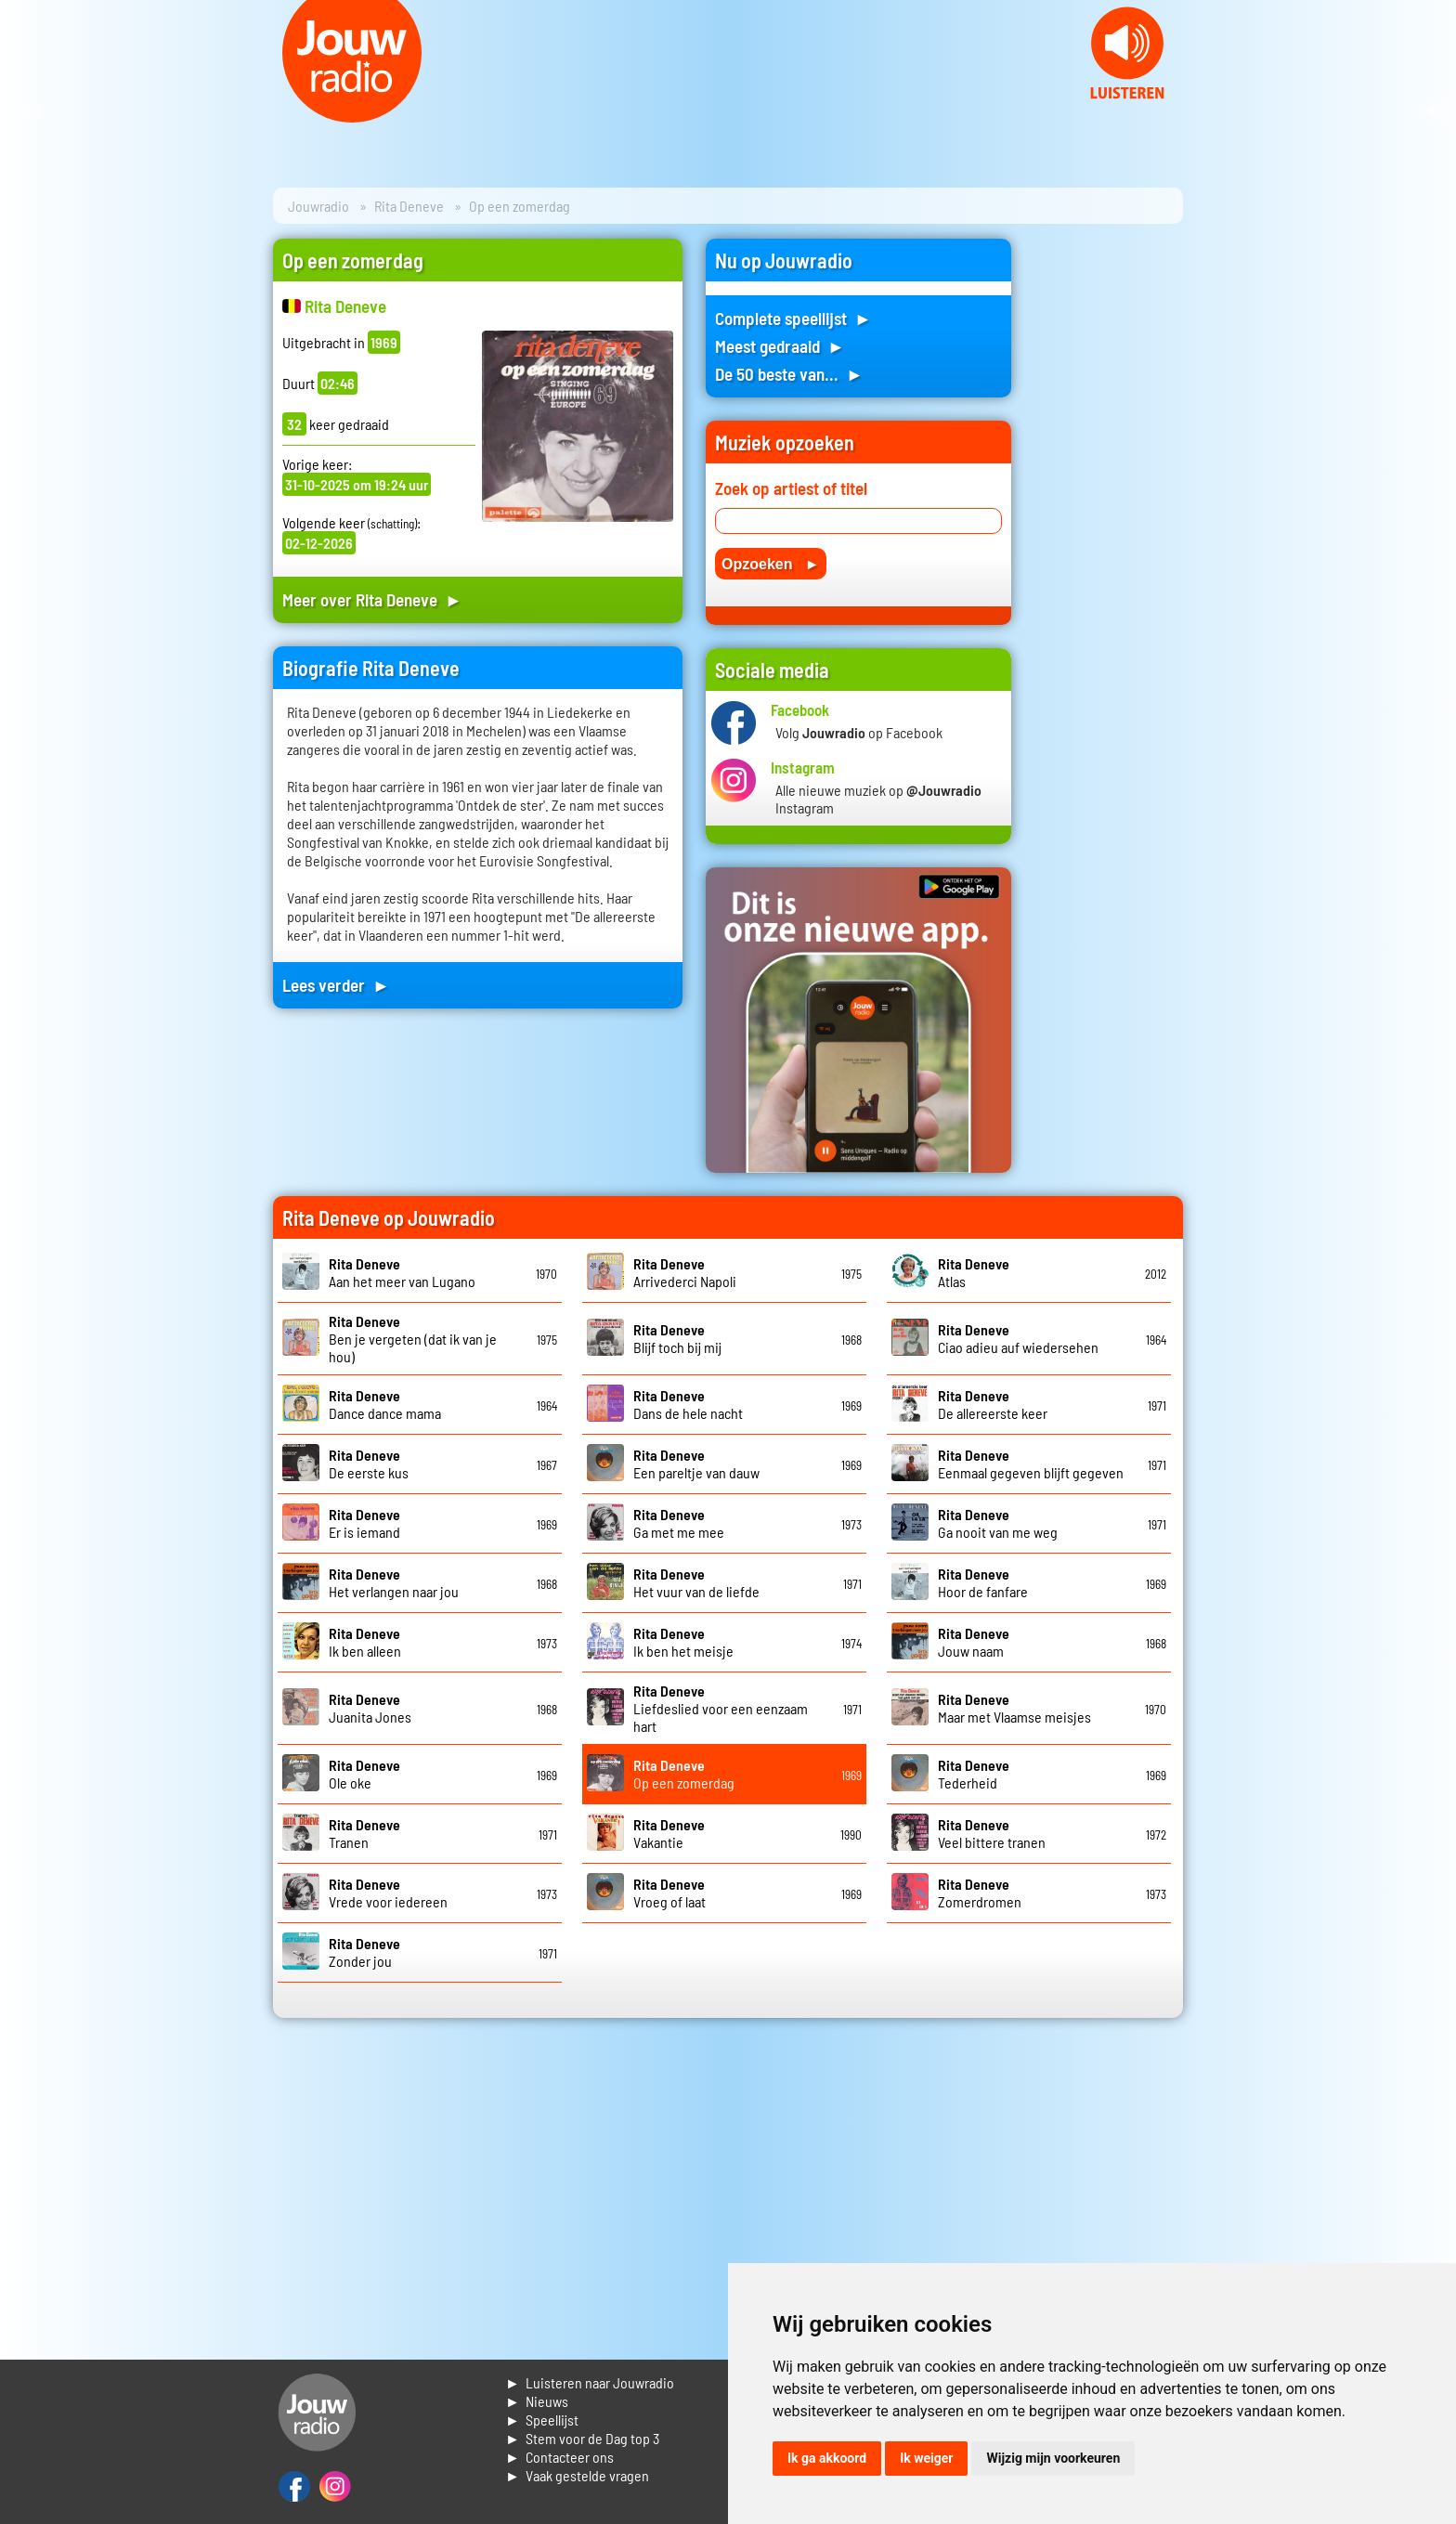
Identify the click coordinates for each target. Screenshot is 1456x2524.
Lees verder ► (336, 984)
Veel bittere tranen (992, 1833)
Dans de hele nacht (688, 1404)
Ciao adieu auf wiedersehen (1018, 1338)
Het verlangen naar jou (394, 1582)
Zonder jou (364, 1952)
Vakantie (669, 1833)
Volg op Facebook (858, 732)
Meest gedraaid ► (780, 346)
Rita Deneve (409, 206)
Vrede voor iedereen (388, 1892)
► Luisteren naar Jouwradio (589, 2382)
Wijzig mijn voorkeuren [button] (1053, 2458)
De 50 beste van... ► (789, 373)
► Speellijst (541, 2419)
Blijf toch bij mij (677, 1338)
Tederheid (973, 1773)
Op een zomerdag (683, 1773)
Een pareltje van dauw (696, 1463)
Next (1432, 111)
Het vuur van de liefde (696, 1582)
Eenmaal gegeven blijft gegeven (1031, 1463)
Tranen (364, 1833)
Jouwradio (318, 206)
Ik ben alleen (365, 1641)
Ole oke (364, 1773)
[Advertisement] (1108, 517)
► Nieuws (536, 2401)
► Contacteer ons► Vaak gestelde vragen (577, 2466)
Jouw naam (973, 1641)
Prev (24, 111)
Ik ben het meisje (683, 1641)
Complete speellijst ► (793, 318)
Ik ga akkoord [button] (826, 2458)
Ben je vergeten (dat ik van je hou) (413, 1338)
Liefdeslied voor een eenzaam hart (720, 1708)
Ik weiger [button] (926, 2458)
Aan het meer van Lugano (402, 1272)
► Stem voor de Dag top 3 (582, 2438)
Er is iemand (364, 1523)
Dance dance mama (385, 1404)
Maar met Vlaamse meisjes (1014, 1707)
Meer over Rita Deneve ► (372, 599)
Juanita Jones (370, 1707)
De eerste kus (369, 1463)
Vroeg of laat (669, 1892)
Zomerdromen (979, 1892)
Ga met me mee (678, 1523)
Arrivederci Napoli (684, 1272)
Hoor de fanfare (983, 1582)
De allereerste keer (992, 1404)
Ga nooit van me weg (998, 1523)
